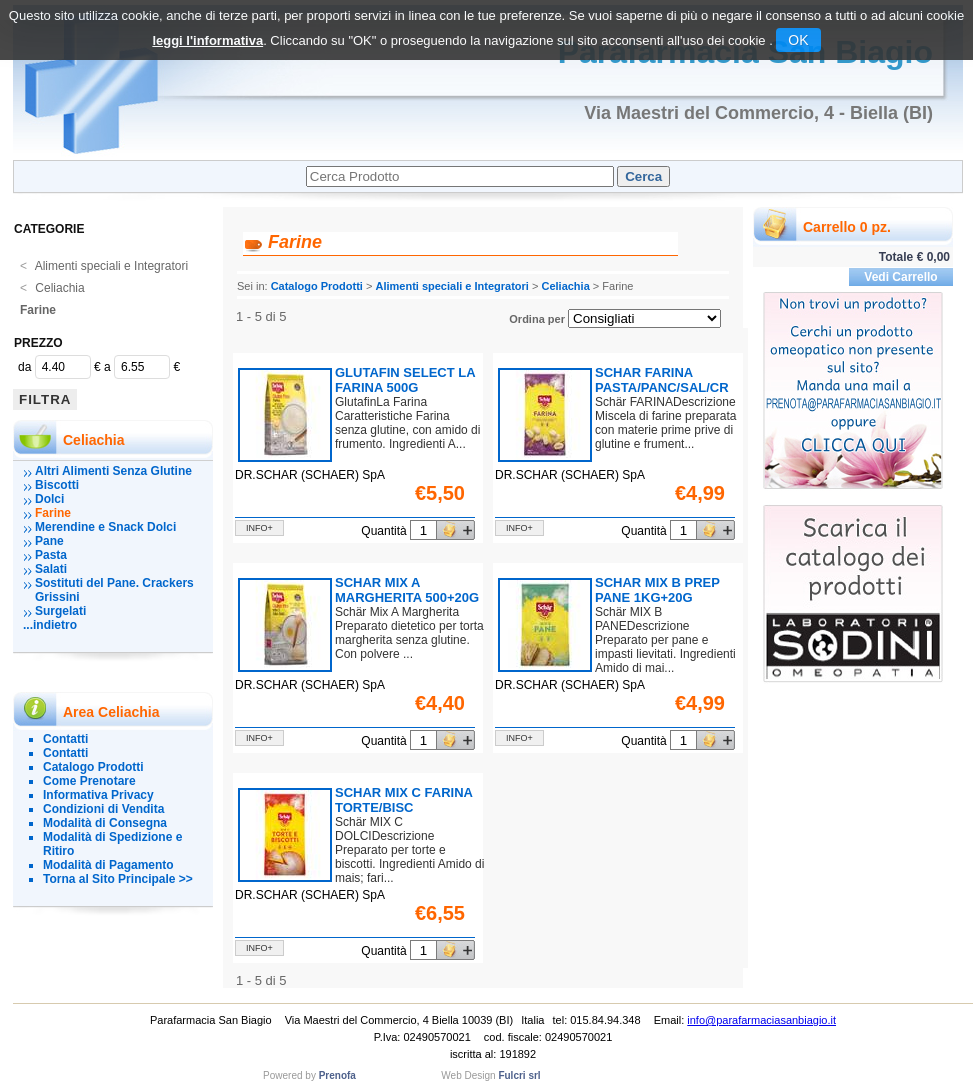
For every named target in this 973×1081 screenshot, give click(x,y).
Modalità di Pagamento (108, 865)
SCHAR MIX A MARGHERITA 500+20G (407, 590)
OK (798, 40)
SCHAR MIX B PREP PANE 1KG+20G (657, 590)
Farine (38, 310)
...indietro (50, 625)
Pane (49, 541)
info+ (259, 528)
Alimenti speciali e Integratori (104, 266)
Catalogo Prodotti (93, 767)
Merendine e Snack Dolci (105, 527)
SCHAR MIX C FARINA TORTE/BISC (403, 800)
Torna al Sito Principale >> (118, 879)
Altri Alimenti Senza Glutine (113, 471)
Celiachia (52, 288)
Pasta (51, 555)
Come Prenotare (89, 781)
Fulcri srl (519, 1075)
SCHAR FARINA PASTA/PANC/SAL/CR (662, 380)
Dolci (49, 499)
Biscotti (57, 485)
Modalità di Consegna (105, 823)
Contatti (65, 739)
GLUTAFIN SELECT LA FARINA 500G (405, 380)
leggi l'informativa (207, 40)
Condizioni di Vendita (103, 809)
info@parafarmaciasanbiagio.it (761, 1020)
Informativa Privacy (98, 795)
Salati (51, 569)
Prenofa (337, 1075)
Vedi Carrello (900, 277)
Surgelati (60, 611)
